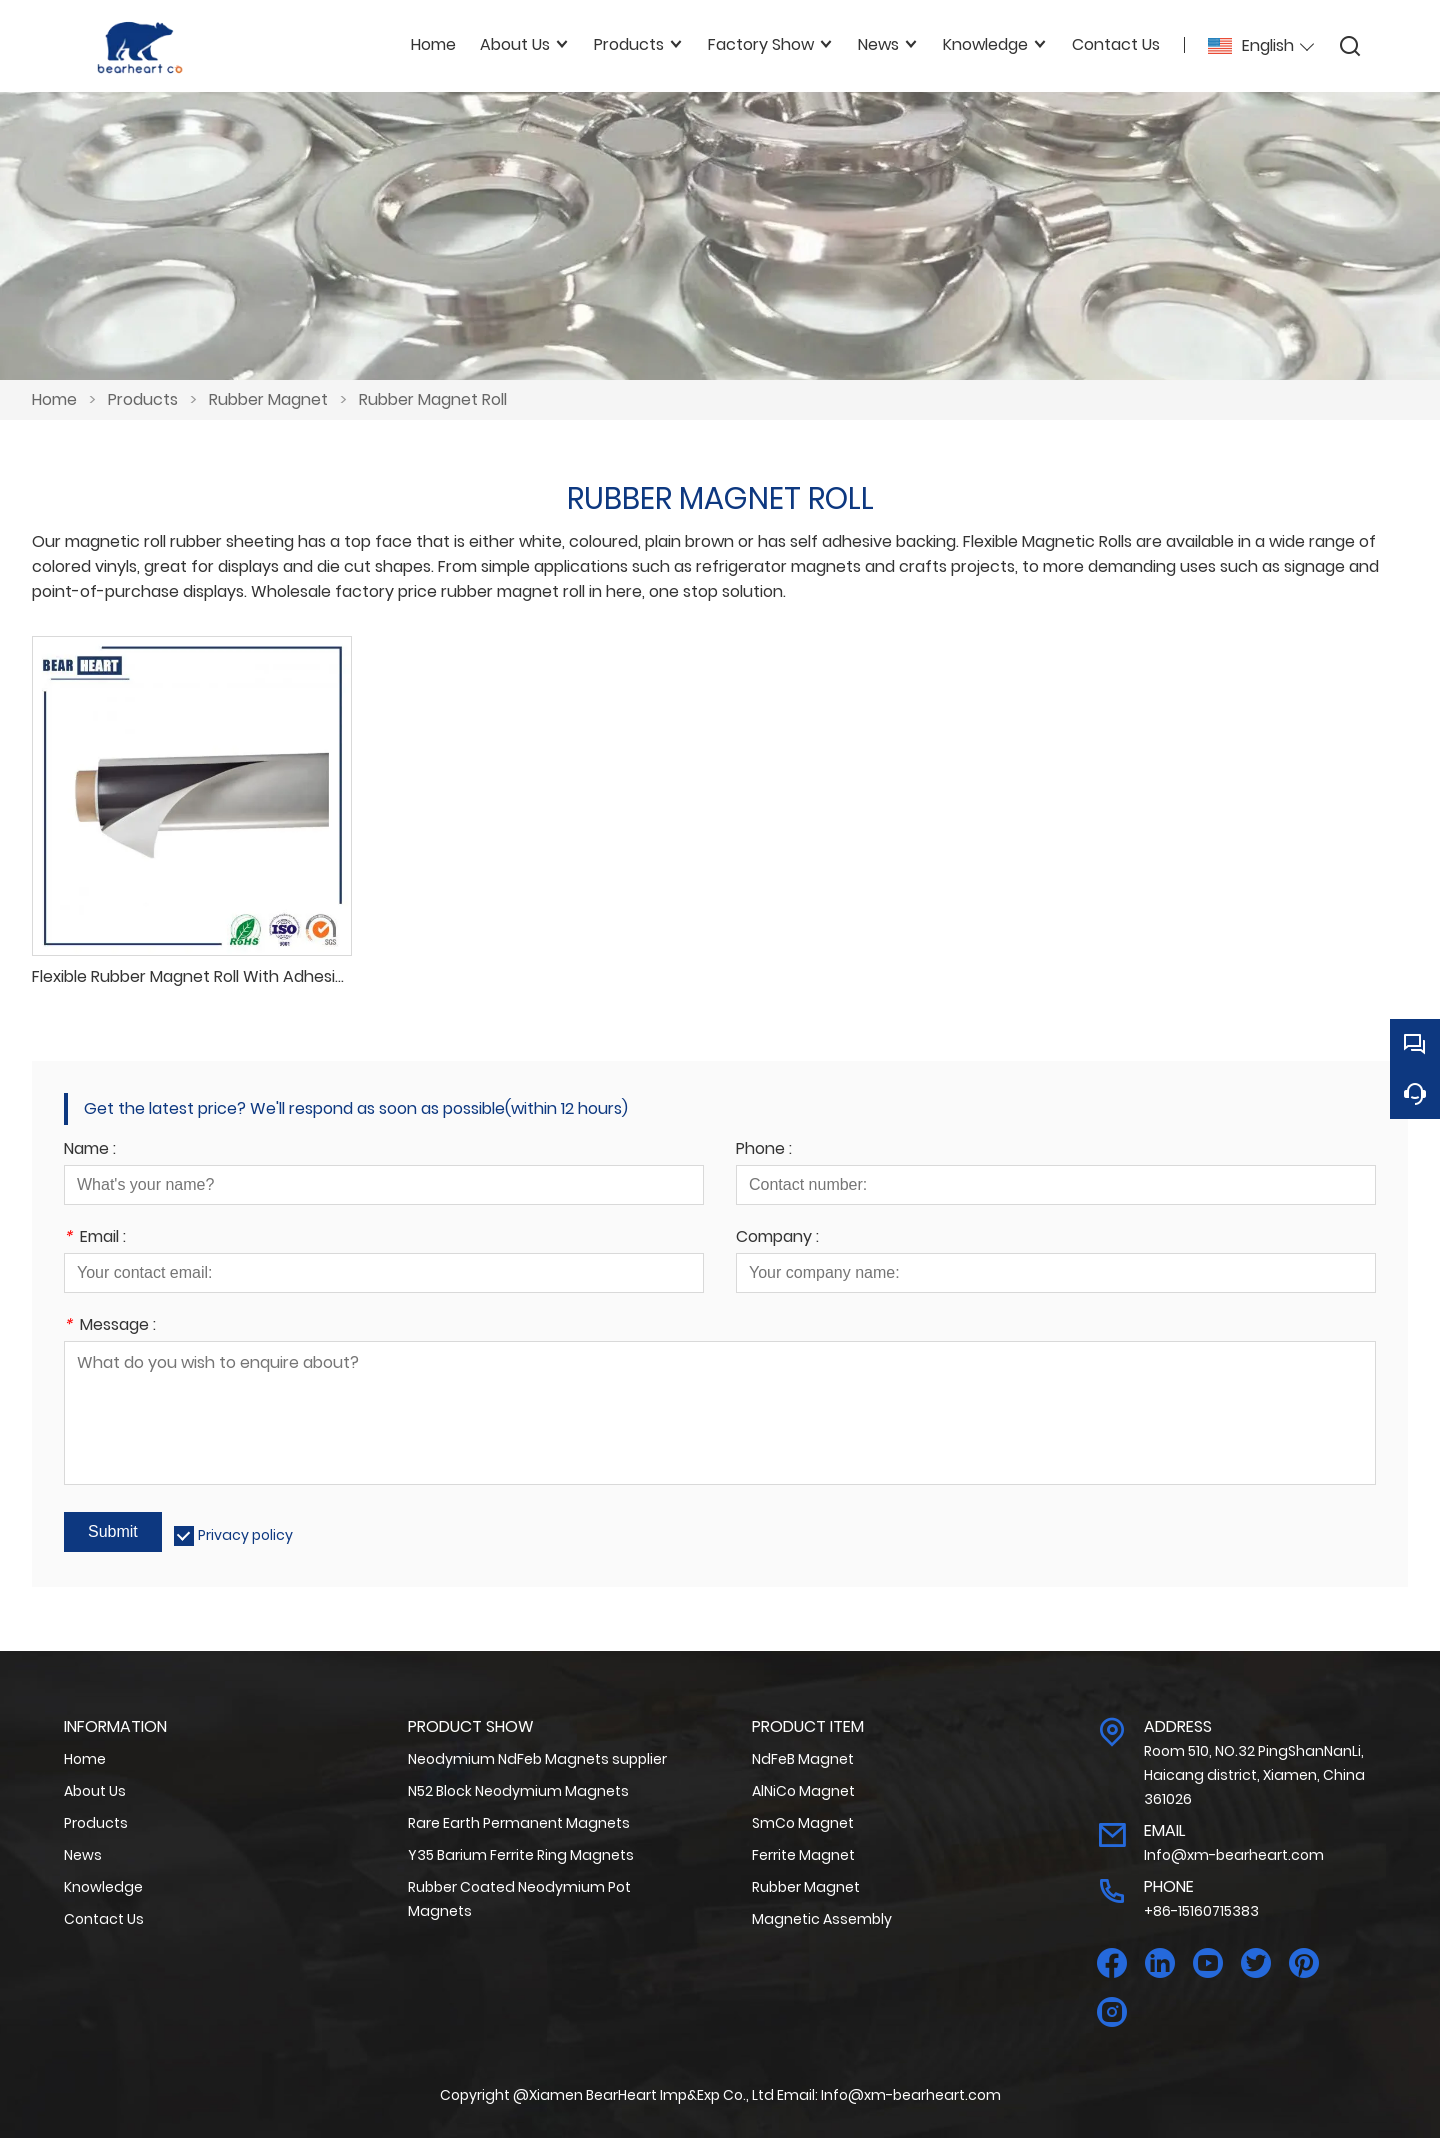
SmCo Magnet (803, 1823)
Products (143, 399)
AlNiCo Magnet (803, 1791)
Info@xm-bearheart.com (1234, 1855)
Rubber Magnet (268, 399)
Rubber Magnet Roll (433, 399)
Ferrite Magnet (803, 1855)
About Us (95, 1791)
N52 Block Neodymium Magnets (518, 1791)
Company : (777, 1238)
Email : (95, 1238)
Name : (90, 1150)
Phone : (764, 1150)
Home (54, 399)
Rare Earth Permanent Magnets (519, 1823)
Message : (110, 1326)
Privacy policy (245, 1535)
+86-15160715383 (1201, 1911)
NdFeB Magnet (803, 1759)
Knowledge (103, 1887)
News (83, 1855)
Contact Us (104, 1919)
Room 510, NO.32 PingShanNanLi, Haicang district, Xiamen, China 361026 (1254, 1775)
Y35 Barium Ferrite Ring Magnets (521, 1855)
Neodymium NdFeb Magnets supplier (537, 1759)
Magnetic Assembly (822, 1919)
